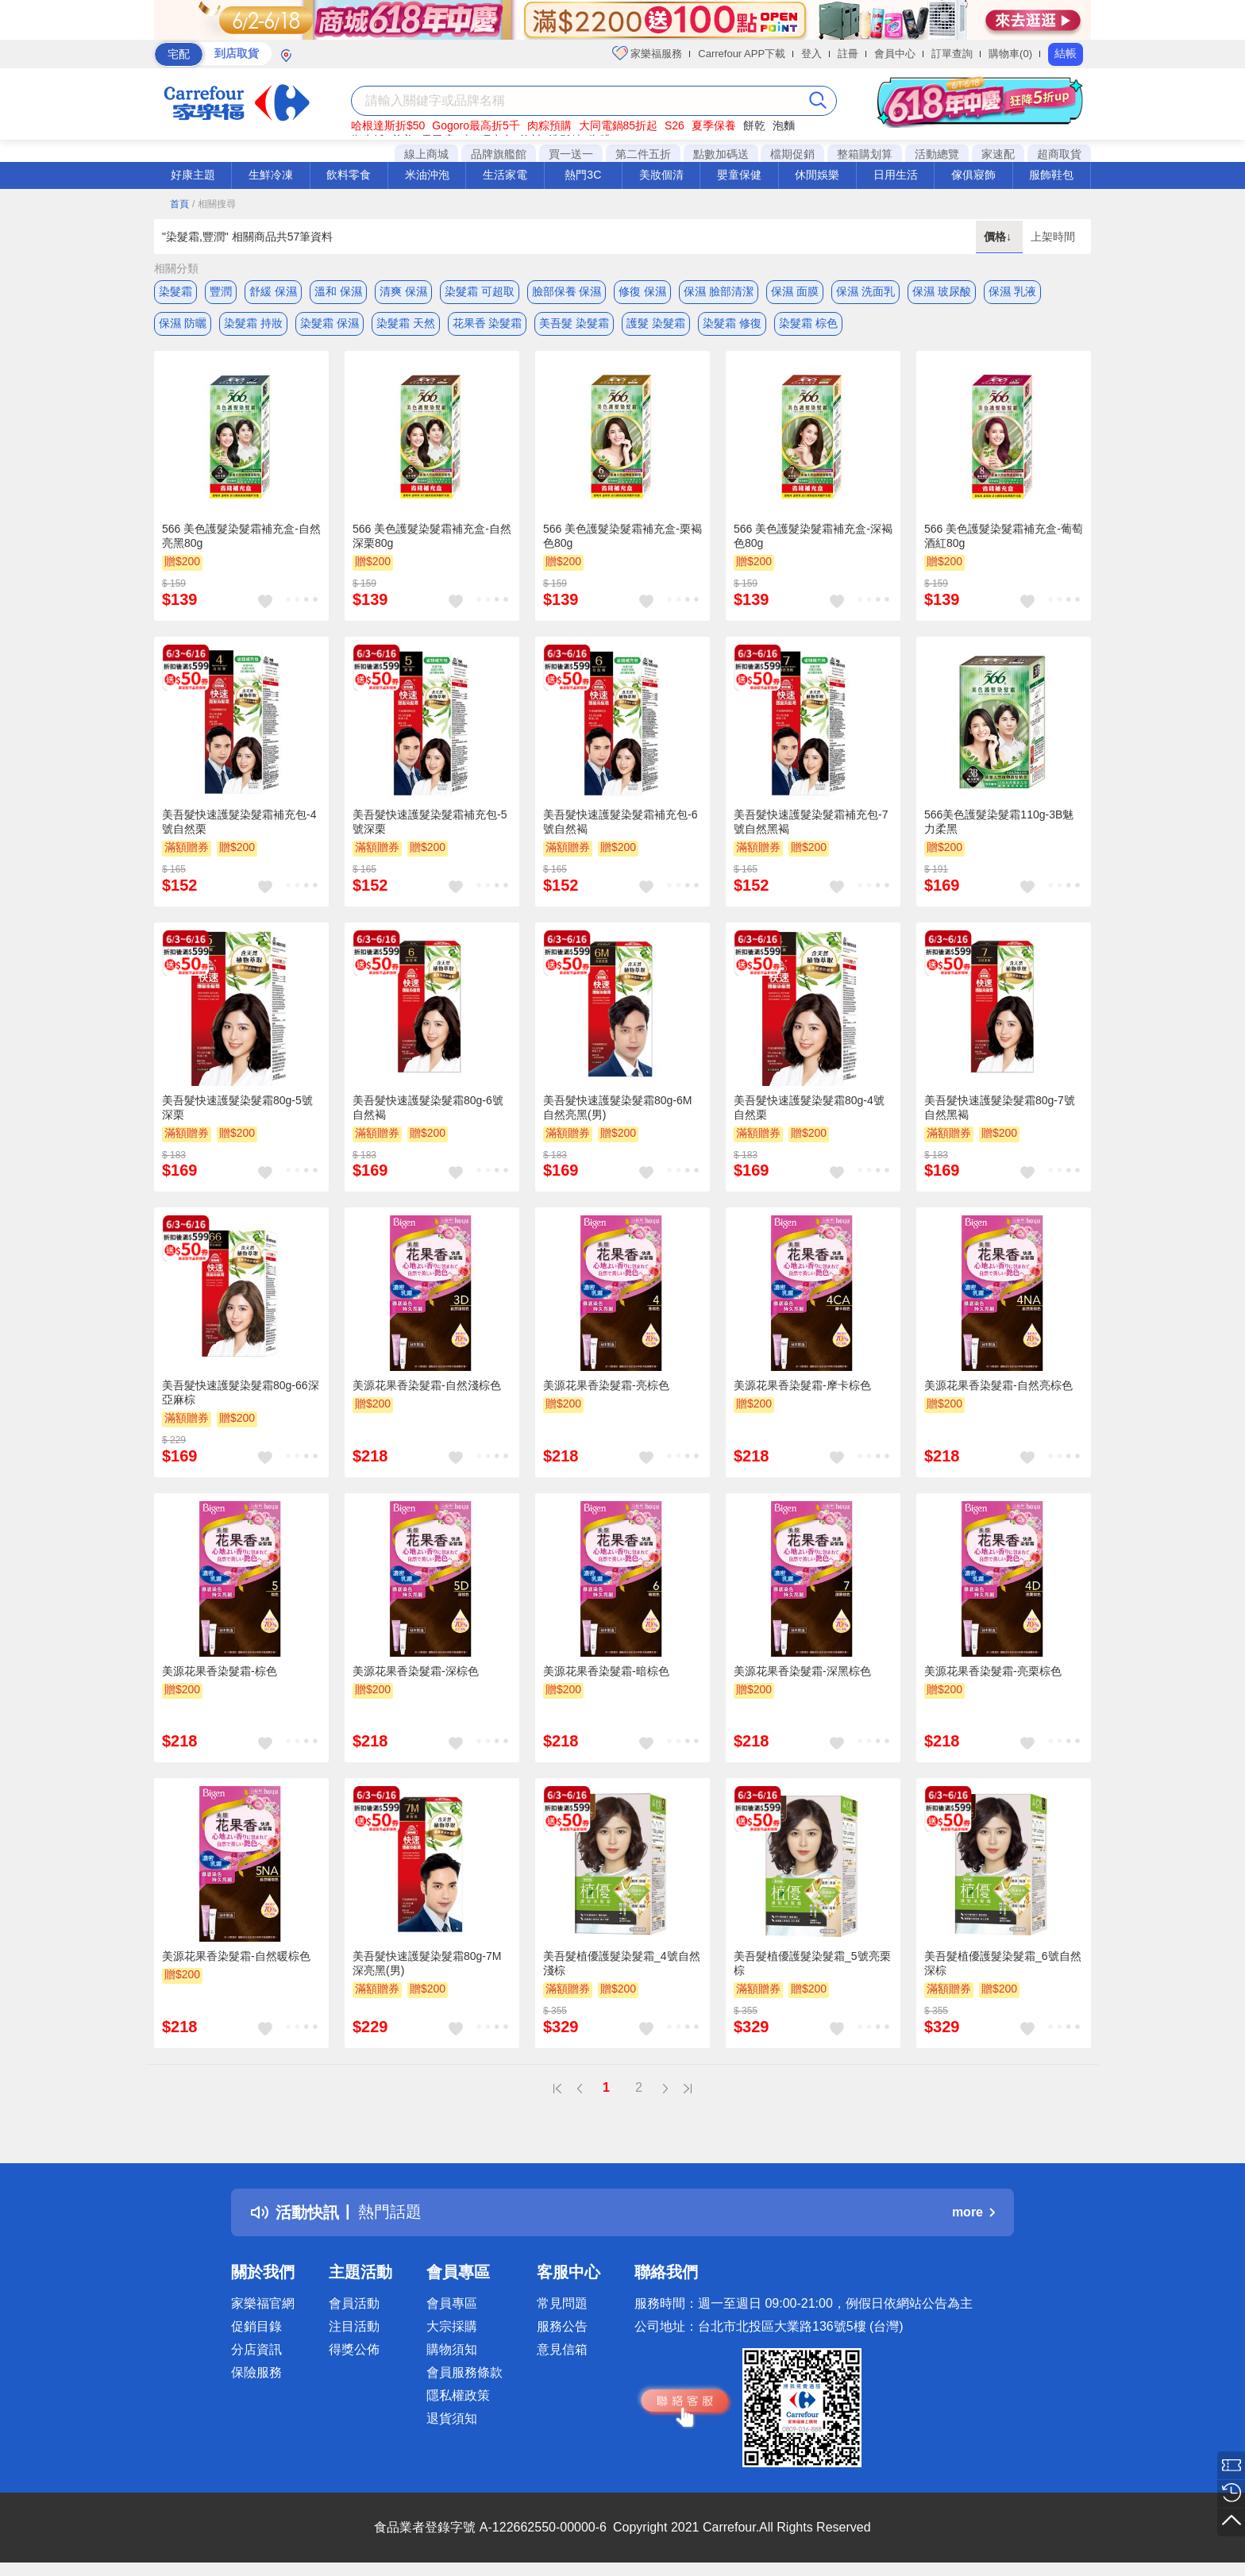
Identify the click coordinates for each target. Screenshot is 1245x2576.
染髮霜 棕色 (808, 323)
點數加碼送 (721, 154)
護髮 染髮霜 (655, 323)
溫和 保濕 (338, 291)
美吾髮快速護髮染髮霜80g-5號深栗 (237, 1107)
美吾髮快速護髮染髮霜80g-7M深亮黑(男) (427, 1963)
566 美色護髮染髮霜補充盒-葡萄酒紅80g (1003, 536)
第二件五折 (643, 154)
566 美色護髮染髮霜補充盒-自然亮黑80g (241, 536)
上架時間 (1053, 236)
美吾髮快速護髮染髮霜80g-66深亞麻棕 (240, 1393)
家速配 (998, 154)
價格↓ (999, 236)
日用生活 (895, 174)
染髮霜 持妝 (253, 323)
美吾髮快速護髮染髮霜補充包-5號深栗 (430, 822)
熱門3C (583, 174)
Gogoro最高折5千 (475, 125)
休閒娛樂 (817, 174)
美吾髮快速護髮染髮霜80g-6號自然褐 (428, 1107)
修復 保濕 (642, 291)
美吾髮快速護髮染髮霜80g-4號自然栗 (809, 1107)
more (973, 2213)
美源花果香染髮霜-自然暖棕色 (236, 1956)
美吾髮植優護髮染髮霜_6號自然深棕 (1002, 1963)
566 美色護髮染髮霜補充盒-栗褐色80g (622, 536)
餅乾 (754, 125)
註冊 (848, 54)
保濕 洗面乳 (865, 291)
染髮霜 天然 (405, 323)
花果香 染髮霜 (487, 323)
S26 (674, 125)
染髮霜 (175, 291)
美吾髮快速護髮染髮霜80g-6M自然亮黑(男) (617, 1107)
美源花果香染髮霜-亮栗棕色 (993, 1671)
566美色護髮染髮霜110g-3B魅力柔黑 (998, 822)
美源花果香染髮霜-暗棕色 (606, 1671)
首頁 (179, 204)
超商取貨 (1059, 154)
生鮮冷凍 (271, 174)
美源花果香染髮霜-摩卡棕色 (802, 1386)
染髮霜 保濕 (329, 323)
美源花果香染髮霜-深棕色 (416, 1671)
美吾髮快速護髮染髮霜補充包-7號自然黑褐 (811, 822)
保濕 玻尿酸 (941, 291)
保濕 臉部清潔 (719, 291)
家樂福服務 (647, 53)
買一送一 (571, 154)
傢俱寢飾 (973, 174)
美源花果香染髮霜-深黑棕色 (802, 1671)
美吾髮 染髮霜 (574, 323)
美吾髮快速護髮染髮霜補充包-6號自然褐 (620, 822)
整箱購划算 (864, 154)
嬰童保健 (739, 174)
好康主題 (193, 174)
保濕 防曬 (182, 323)
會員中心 (894, 54)
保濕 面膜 (795, 291)
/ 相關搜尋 (214, 204)
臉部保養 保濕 (567, 291)
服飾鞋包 (1051, 174)
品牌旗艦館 (498, 154)
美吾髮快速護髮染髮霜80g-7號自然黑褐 (999, 1107)
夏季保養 (714, 125)
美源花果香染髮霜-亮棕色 (606, 1386)
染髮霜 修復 (732, 323)
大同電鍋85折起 (618, 125)
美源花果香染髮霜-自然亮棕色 (998, 1386)
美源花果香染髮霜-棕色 (219, 1671)
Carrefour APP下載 (741, 54)
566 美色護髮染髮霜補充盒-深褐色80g (813, 536)
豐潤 (221, 291)
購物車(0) (1010, 54)
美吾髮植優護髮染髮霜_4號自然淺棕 (621, 1963)
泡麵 (784, 125)
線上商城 (426, 154)
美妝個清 (661, 174)
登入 (811, 54)
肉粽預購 (549, 125)
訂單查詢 (952, 54)
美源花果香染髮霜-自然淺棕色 (427, 1386)
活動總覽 (937, 154)
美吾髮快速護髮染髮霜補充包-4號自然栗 (239, 822)
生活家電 (505, 174)
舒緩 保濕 (273, 291)
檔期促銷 (792, 154)
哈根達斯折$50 (388, 125)
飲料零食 (348, 174)
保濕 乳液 (1012, 291)
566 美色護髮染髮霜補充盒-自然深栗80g (432, 536)
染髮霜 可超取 (480, 291)
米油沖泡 (427, 174)
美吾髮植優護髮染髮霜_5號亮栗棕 (812, 1963)
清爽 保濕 (403, 291)
